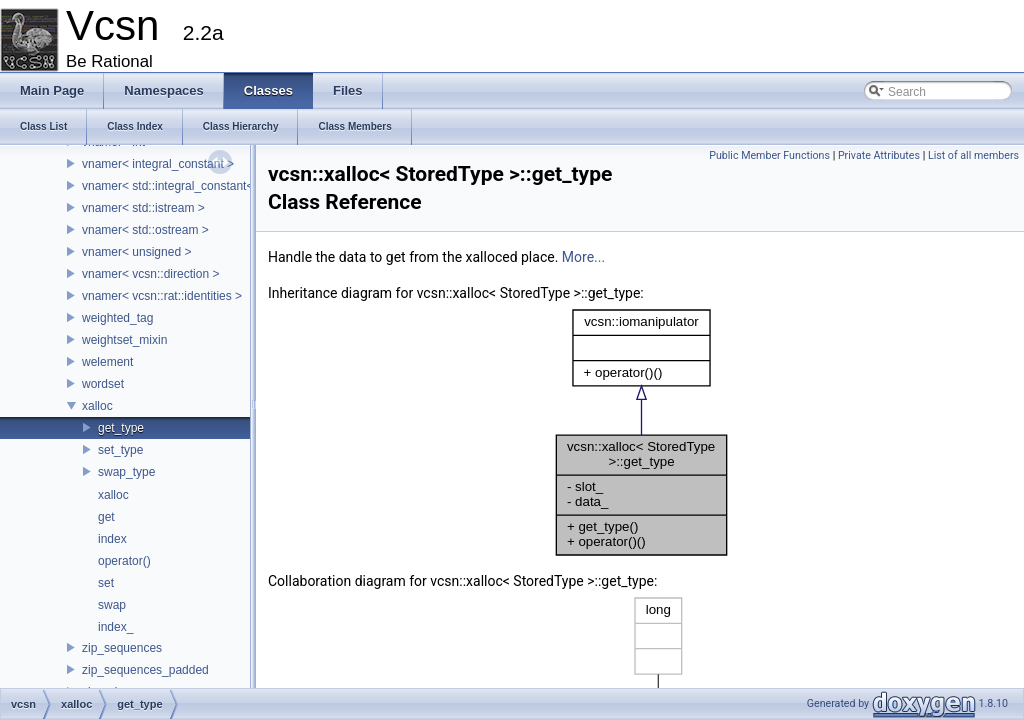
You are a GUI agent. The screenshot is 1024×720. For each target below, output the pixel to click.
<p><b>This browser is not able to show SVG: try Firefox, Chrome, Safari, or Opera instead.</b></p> (642, 433)
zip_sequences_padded (145, 670)
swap (112, 605)
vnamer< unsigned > (136, 252)
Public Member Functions (769, 155)
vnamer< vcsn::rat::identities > (162, 296)
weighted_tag (117, 318)
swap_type (126, 472)
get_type (121, 428)
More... (583, 257)
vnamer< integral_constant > (158, 164)
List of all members (973, 155)
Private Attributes (879, 155)
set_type (120, 450)
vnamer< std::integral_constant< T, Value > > (201, 186)
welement (107, 362)
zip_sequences (122, 648)
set (106, 583)
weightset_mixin (124, 340)
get (106, 517)
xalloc (97, 406)
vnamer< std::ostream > (145, 230)
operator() (124, 561)
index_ (115, 627)
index (112, 539)
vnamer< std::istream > (143, 208)
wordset (103, 384)
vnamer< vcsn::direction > (150, 274)
